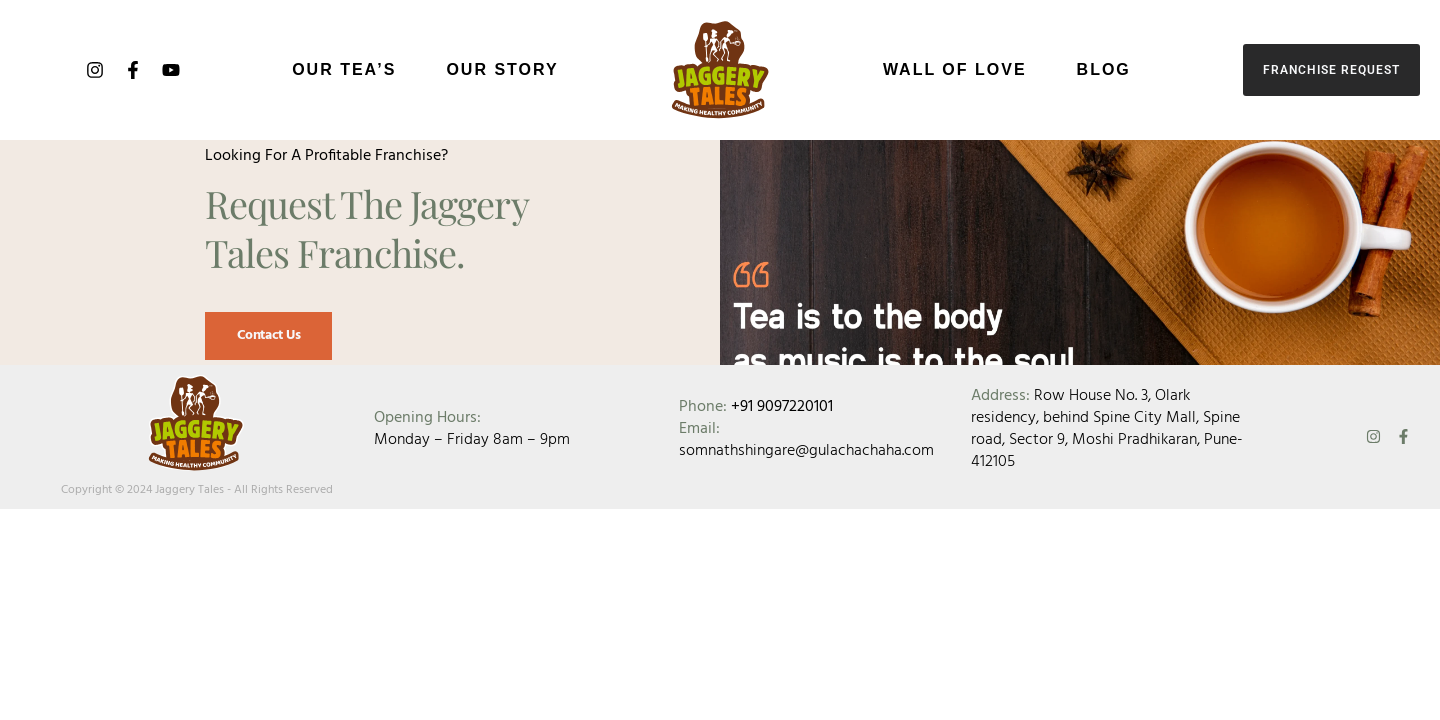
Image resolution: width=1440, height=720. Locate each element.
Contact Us (266, 368)
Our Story (502, 69)
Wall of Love (955, 69)
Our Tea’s (344, 69)
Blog (1104, 69)
